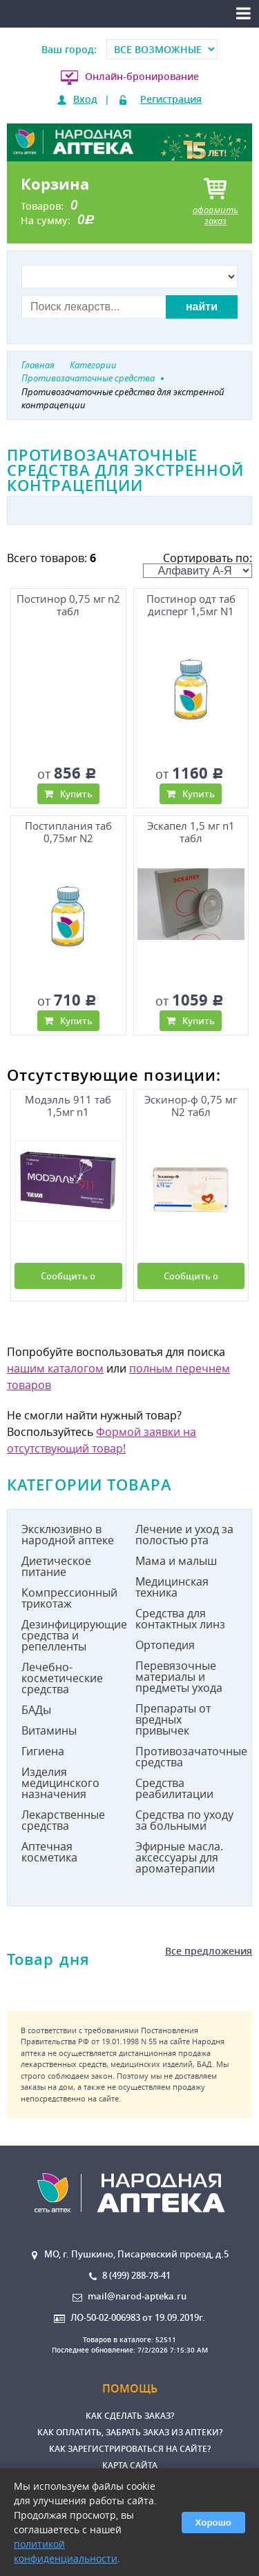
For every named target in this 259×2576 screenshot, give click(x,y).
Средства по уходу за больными (184, 1820)
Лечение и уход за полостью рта (184, 1535)
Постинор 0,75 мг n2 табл (68, 605)
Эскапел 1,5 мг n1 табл (191, 832)
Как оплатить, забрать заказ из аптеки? (129, 2432)
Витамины (49, 1730)
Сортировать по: (197, 564)
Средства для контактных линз (180, 1619)
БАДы (36, 1709)
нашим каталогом (55, 1368)
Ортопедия (165, 1644)
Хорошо (213, 2522)
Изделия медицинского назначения (60, 1782)
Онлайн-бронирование (142, 76)
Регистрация (171, 99)
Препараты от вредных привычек (173, 1719)
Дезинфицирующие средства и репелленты (72, 1635)
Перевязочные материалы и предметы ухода (178, 1676)
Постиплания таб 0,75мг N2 (68, 832)
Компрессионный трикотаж (69, 1598)
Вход (85, 99)
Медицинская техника (172, 1587)
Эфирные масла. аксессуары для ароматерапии (179, 1857)
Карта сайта (129, 2465)
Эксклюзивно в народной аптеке (67, 1535)
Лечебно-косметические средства (62, 1678)
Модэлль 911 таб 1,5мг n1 (68, 1106)
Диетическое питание (56, 1566)
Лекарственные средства (63, 1820)
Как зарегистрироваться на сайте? (130, 2449)
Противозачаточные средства (186, 1757)
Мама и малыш (176, 1560)
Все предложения (208, 1950)
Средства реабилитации (174, 1788)
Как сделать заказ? (130, 2416)
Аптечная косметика (49, 1852)
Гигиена (42, 1751)
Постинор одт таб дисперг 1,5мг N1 (191, 605)
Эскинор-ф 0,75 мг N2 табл (190, 1106)
